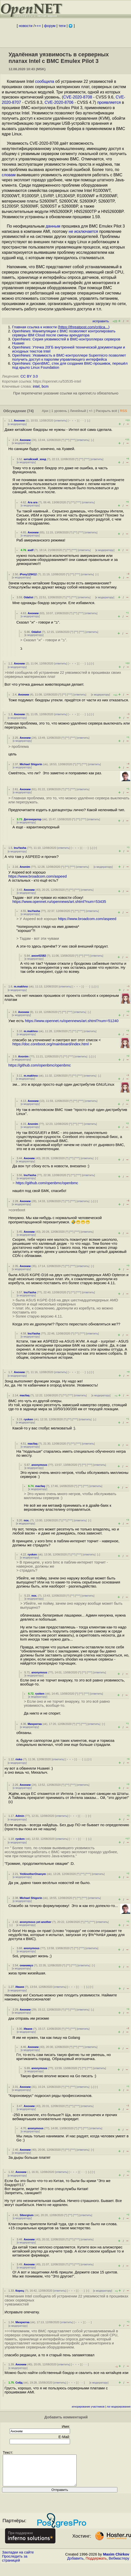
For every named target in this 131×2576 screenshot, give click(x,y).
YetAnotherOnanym (33, 1873)
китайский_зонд (35, 459)
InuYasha (20, 847)
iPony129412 (28, 574)
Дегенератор (32, 819)
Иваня (19, 1986)
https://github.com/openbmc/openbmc (39, 1065)
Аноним (19, 420)
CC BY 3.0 (29, 376)
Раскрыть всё (106, 411)
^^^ (73, 439)
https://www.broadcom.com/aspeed (37, 876)
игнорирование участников (88, 2406)
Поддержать (96, 2564)
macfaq (24, 1395)
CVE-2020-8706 (59, 102)
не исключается (83, 231)
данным (53, 226)
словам (9, 175)
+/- (91, 411)
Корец (19, 2290)
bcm (45, 386)
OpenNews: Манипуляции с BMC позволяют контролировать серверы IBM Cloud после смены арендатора (63, 333)
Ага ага (33, 502)
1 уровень (59, 411)
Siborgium (27, 2215)
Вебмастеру (119, 2564)
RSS (123, 411)
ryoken (28, 1419)
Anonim (25, 866)
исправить (100, 321)
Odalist (28, 597)
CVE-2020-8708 (77, 97)
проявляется (109, 102)
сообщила (44, 81)
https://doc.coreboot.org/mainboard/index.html (50, 1044)
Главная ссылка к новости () (61, 327)
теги (62, 26)
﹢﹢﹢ (73, 420)
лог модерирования (118, 2406)
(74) (30, 411)
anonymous (39, 1464)
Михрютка (35, 1723)
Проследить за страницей (14, 2564)
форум (49, 26)
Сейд (18, 2382)
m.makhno (21, 986)
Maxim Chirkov (116, 2560)
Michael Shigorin (31, 764)
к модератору (17, 424)
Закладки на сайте (18, 2558)
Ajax (45, 411)
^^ (67, 439)
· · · (82, 420)
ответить (60, 420)
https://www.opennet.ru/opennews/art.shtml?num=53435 (59, 902)
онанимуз (26, 1965)
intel (36, 386)
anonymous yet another (35, 1921)
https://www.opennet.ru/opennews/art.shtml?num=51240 (72, 1021)
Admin (19, 1815)
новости (25, 26)
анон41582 (38, 955)
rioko (18, 1759)
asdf (31, 550)
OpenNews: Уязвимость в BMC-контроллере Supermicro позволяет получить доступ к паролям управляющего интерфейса (69, 357)
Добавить (75, 2564)
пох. (26, 1520)
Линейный (78, 411)
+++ (38, 26)
